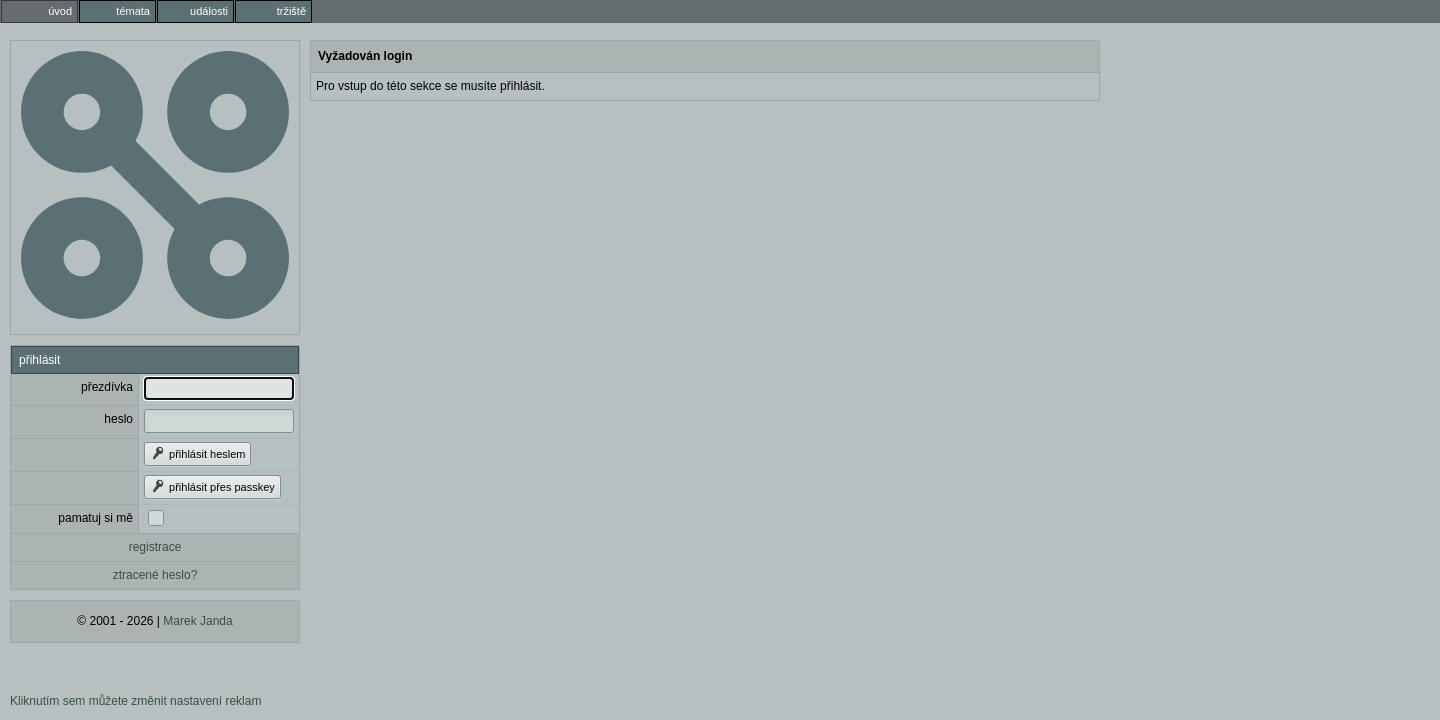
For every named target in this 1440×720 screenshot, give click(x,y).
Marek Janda (197, 621)
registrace (155, 547)
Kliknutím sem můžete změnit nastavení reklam (135, 701)
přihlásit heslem (197, 454)
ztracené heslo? (155, 575)
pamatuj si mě (95, 518)
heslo (118, 419)
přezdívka (107, 387)
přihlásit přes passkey (212, 487)
